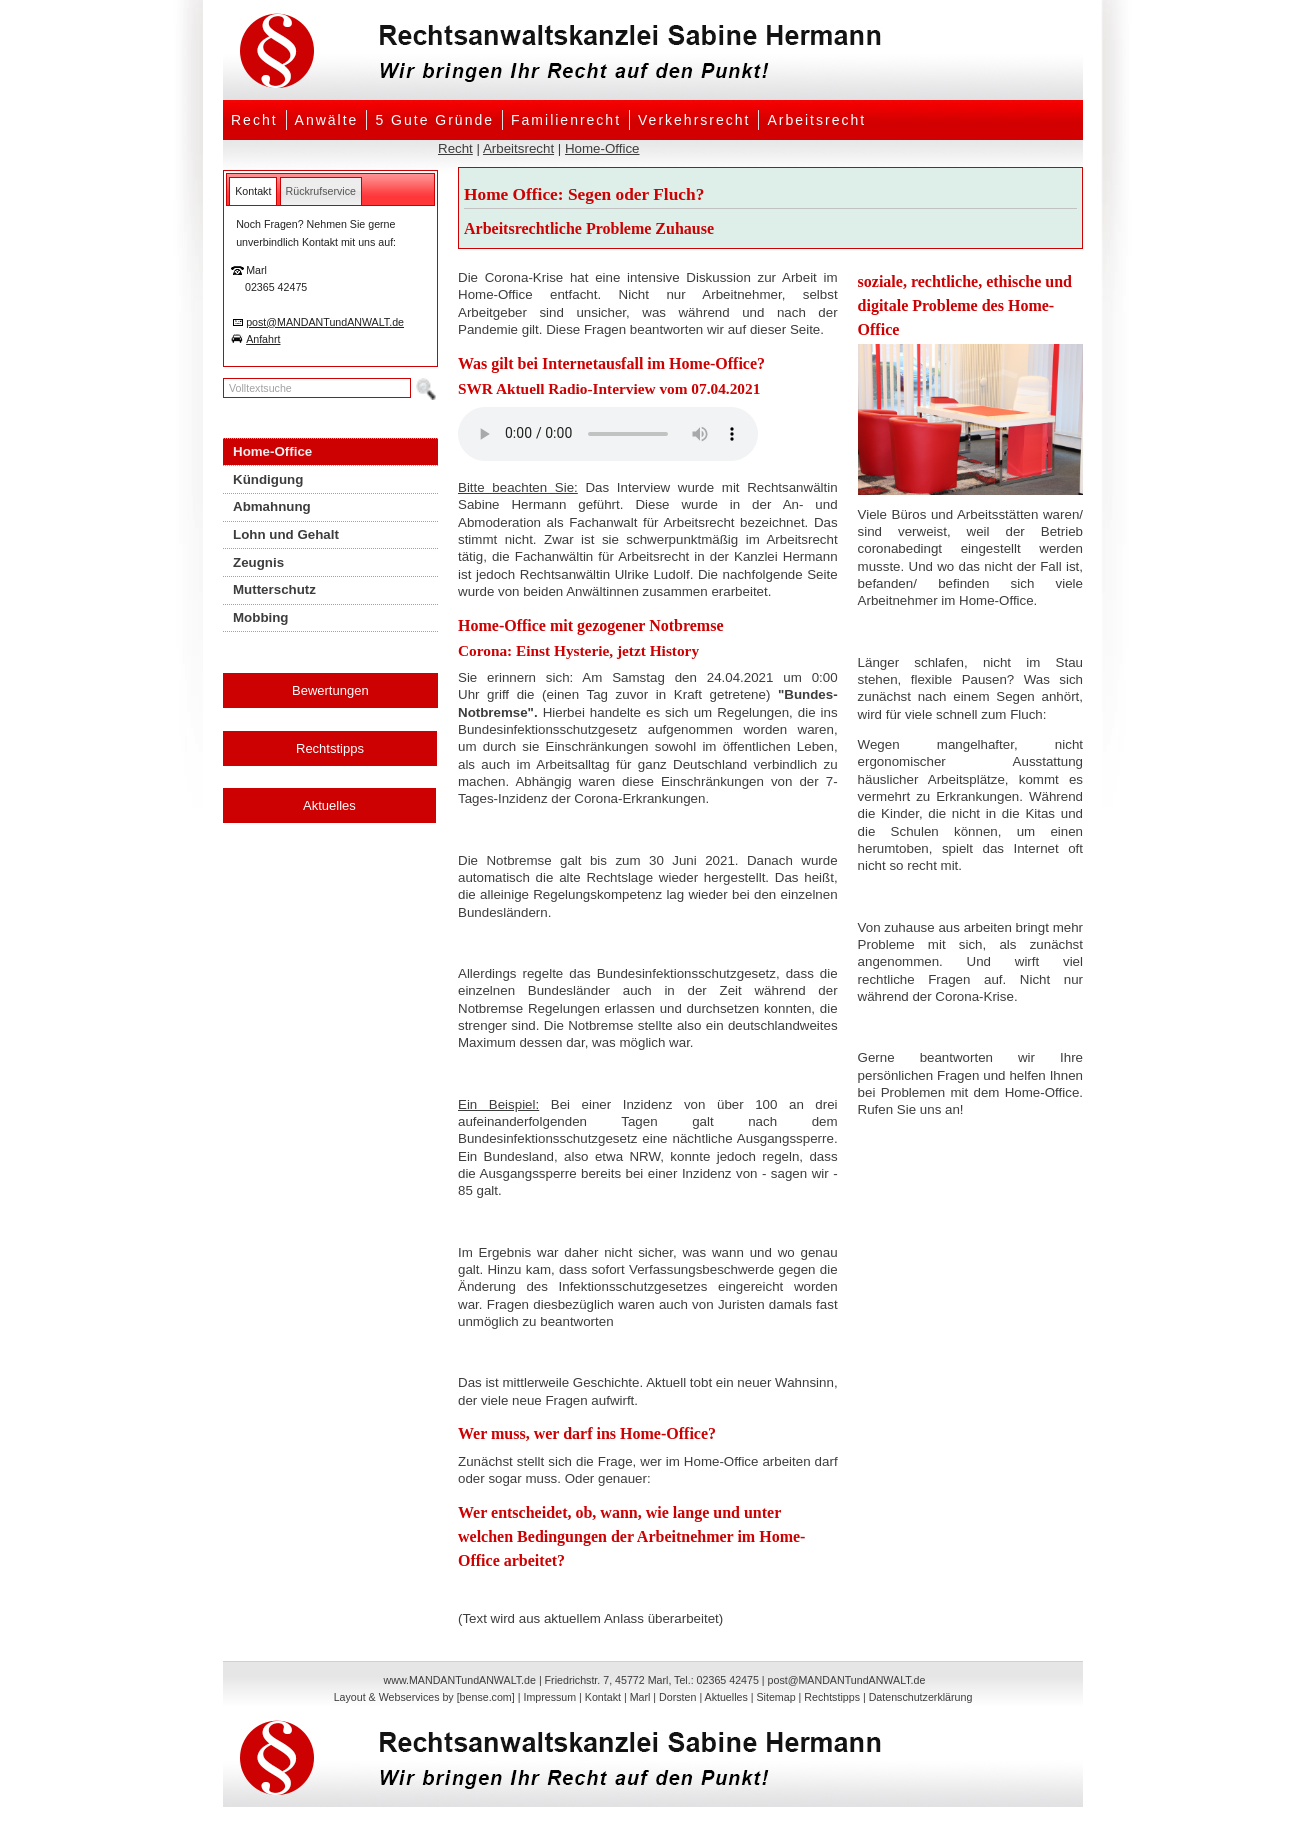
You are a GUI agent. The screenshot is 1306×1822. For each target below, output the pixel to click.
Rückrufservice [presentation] (321, 191)
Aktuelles (329, 805)
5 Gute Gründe (434, 120)
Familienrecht (566, 120)
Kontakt (603, 1697)
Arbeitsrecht (816, 120)
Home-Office (602, 148)
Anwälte (327, 120)
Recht (254, 120)
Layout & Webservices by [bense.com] (424, 1697)
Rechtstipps (330, 748)
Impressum (549, 1697)
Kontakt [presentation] (253, 191)
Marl (640, 1697)
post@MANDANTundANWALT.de (325, 322)
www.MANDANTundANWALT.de (460, 1680)
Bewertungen (330, 690)
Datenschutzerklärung (921, 1697)
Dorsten (677, 1697)
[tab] (253, 191)
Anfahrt (263, 339)
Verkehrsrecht (694, 120)
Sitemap (775, 1697)
